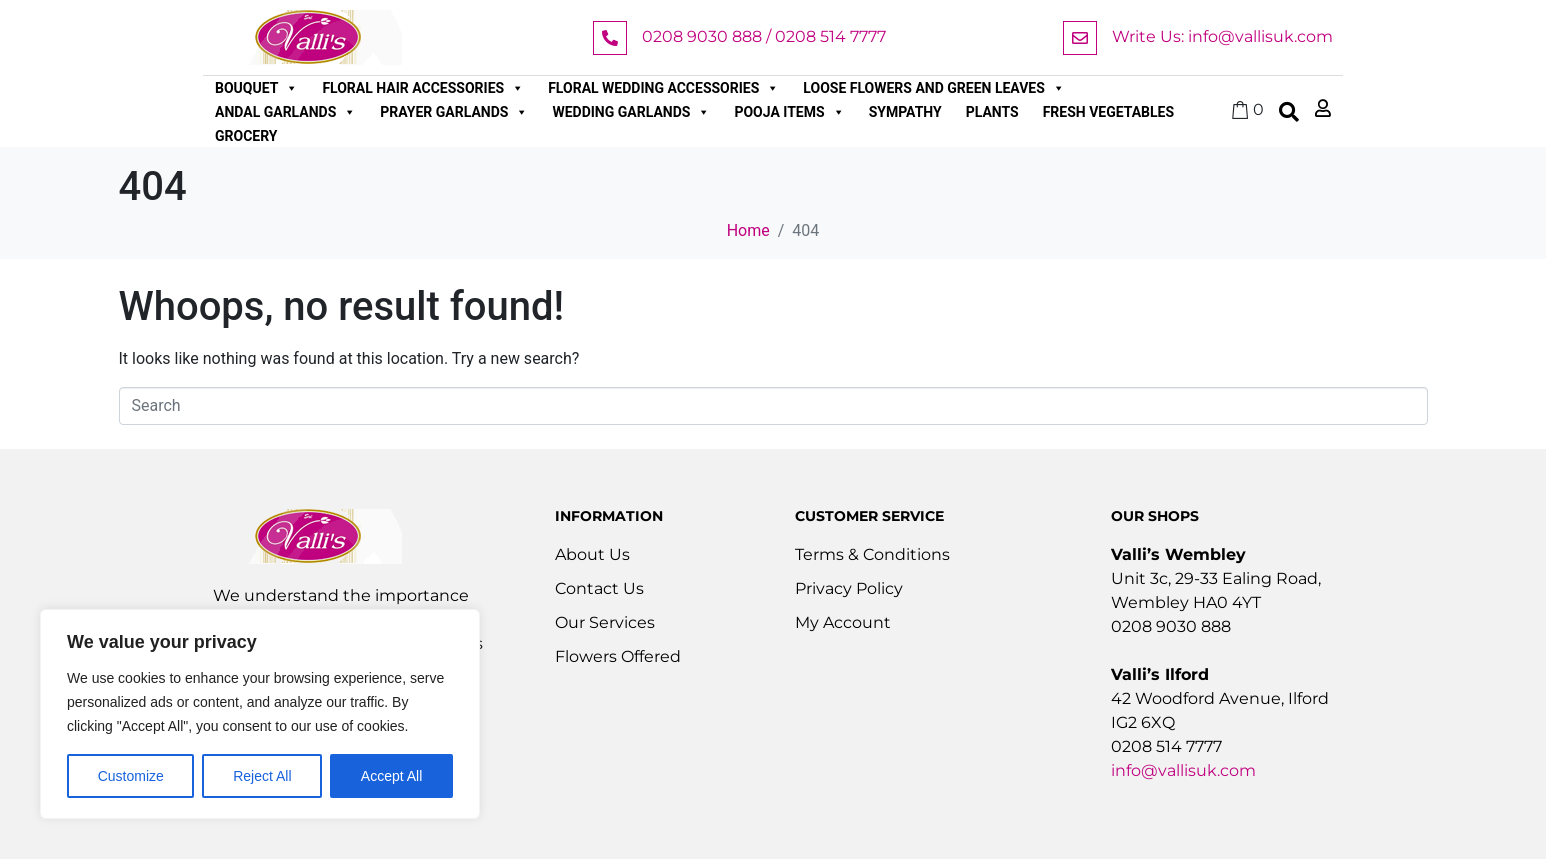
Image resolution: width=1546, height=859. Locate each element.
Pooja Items (789, 112)
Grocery (246, 136)
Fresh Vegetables (1108, 112)
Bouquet (256, 88)
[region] (260, 714)
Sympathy (905, 112)
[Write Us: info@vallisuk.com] (1080, 38)
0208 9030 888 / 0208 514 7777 (764, 36)
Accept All (391, 776)
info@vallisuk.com (1183, 770)
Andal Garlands (285, 112)
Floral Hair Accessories (423, 88)
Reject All (262, 776)
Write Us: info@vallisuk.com (1222, 36)
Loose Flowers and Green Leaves (934, 88)
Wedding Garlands (631, 112)
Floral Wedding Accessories (663, 88)
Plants (992, 112)
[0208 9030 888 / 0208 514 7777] (610, 38)
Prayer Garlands (454, 112)
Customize (131, 776)
